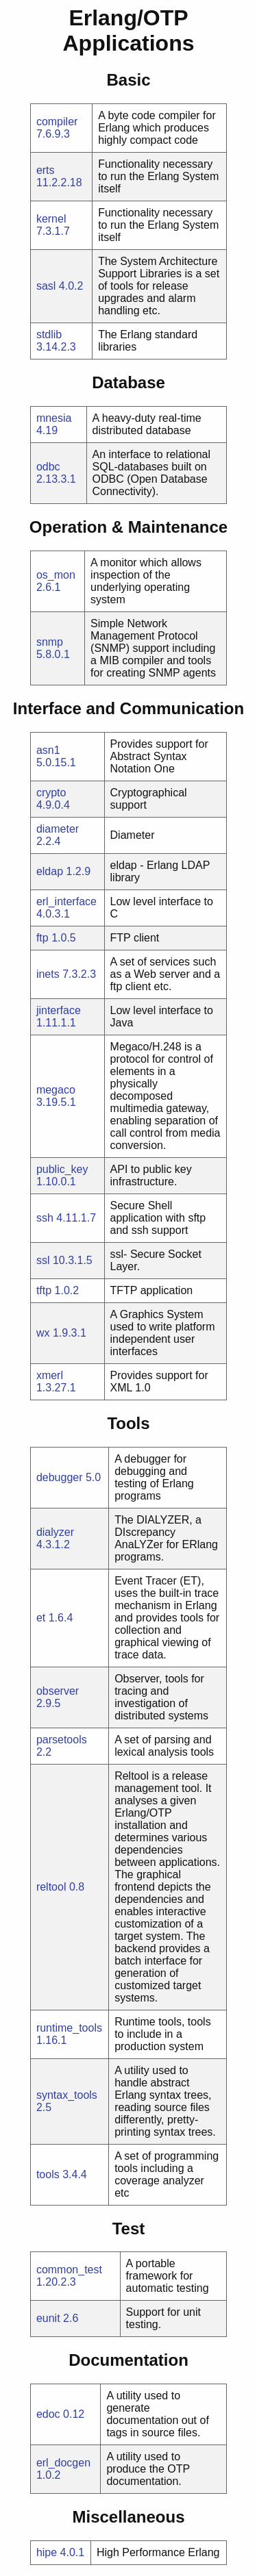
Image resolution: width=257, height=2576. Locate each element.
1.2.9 (78, 871)
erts (45, 170)
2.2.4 (48, 841)
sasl (46, 286)
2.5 (43, 2107)
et (40, 1618)
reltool (51, 1887)
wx (43, 1333)
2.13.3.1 (56, 479)
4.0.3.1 (53, 914)
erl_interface (66, 901)
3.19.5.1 (56, 1102)
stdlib (49, 334)
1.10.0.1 (56, 1181)
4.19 (47, 430)
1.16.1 (51, 2040)
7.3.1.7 (53, 231)
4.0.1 (72, 2552)
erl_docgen (63, 2462)
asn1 (48, 750)
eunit (48, 2318)
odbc (48, 466)
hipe (46, 2552)
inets (48, 974)
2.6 (70, 2318)
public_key (62, 1169)
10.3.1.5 (73, 1260)
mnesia (54, 418)
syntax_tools (66, 2095)
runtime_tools (69, 2028)
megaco (55, 1090)
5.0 (93, 1477)
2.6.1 (48, 587)
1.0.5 (63, 938)
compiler (56, 121)
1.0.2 (67, 1290)
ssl (43, 1260)
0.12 (73, 2414)
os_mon (55, 575)
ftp (42, 938)
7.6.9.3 (53, 134)
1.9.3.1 (69, 1333)
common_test (69, 2269)
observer (57, 1691)
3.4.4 (74, 2174)
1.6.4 (61, 1618)
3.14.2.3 (56, 347)
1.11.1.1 (56, 1022)
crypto (51, 792)
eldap (49, 871)
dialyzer (55, 1532)
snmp (49, 642)
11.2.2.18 (59, 182)
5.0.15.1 (56, 762)
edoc (48, 2414)
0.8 (76, 1887)
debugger (59, 1477)
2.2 (43, 1752)
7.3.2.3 (79, 974)
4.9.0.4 (53, 805)
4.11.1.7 (76, 1218)
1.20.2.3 (56, 2282)
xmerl (49, 1375)
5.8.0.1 (53, 654)
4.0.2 (71, 286)
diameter (57, 829)
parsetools (61, 1739)
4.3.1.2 (53, 1544)
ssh (44, 1218)
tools (48, 2174)
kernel (51, 219)
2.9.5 (48, 1703)
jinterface (58, 1010)
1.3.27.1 (56, 1387)
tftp (43, 1290)
